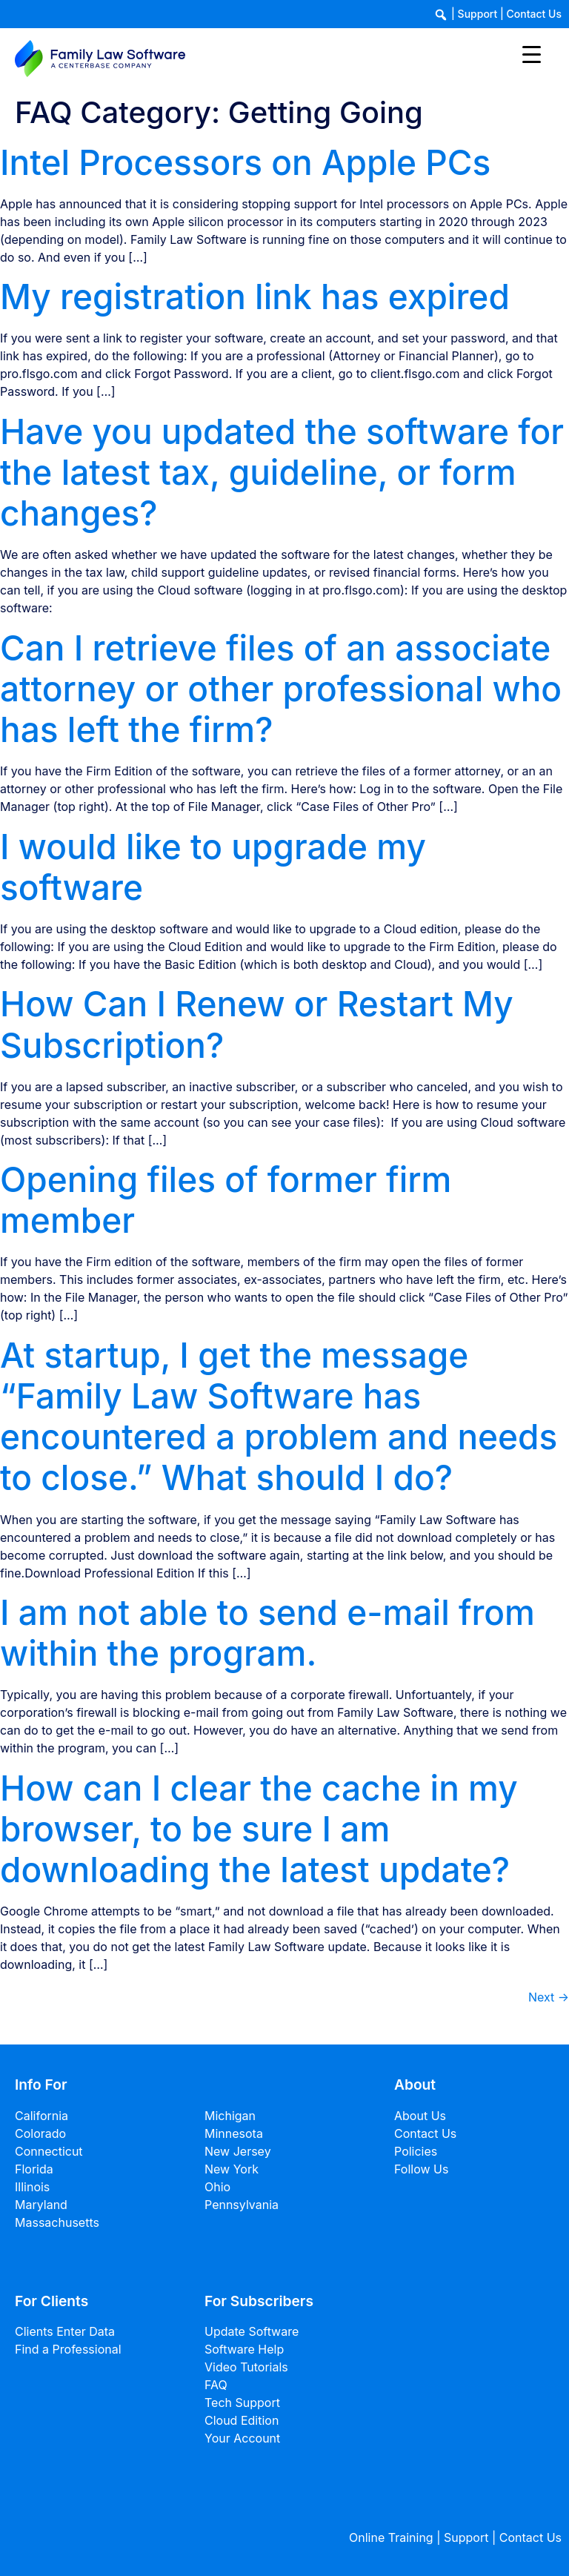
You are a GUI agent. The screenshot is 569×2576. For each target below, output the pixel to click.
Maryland (41, 2204)
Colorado (40, 2133)
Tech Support (242, 2402)
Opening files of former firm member (225, 1200)
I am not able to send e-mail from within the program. (267, 1633)
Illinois (32, 2186)
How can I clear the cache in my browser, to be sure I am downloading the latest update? (259, 1828)
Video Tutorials (246, 2367)
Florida (34, 2169)
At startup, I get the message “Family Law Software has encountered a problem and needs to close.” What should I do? (278, 1416)
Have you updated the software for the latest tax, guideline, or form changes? (282, 472)
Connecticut (49, 2151)
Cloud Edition (241, 2420)
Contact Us (534, 13)
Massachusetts (57, 2222)
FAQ (215, 2384)
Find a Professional (68, 2349)
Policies (415, 2151)
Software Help (244, 2349)
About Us (420, 2115)
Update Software (251, 2331)
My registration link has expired (255, 296)
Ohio (217, 2186)
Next (548, 1997)
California (41, 2115)
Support (478, 13)
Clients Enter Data (65, 2331)
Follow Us (421, 2169)
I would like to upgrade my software (213, 867)
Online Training (391, 2537)
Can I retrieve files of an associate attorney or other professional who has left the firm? (281, 688)
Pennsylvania (241, 2204)
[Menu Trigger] (531, 53)
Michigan (230, 2115)
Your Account (242, 2438)
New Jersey (237, 2151)
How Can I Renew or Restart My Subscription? (256, 1024)
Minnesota (233, 2133)
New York (231, 2169)
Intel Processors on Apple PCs (245, 162)
